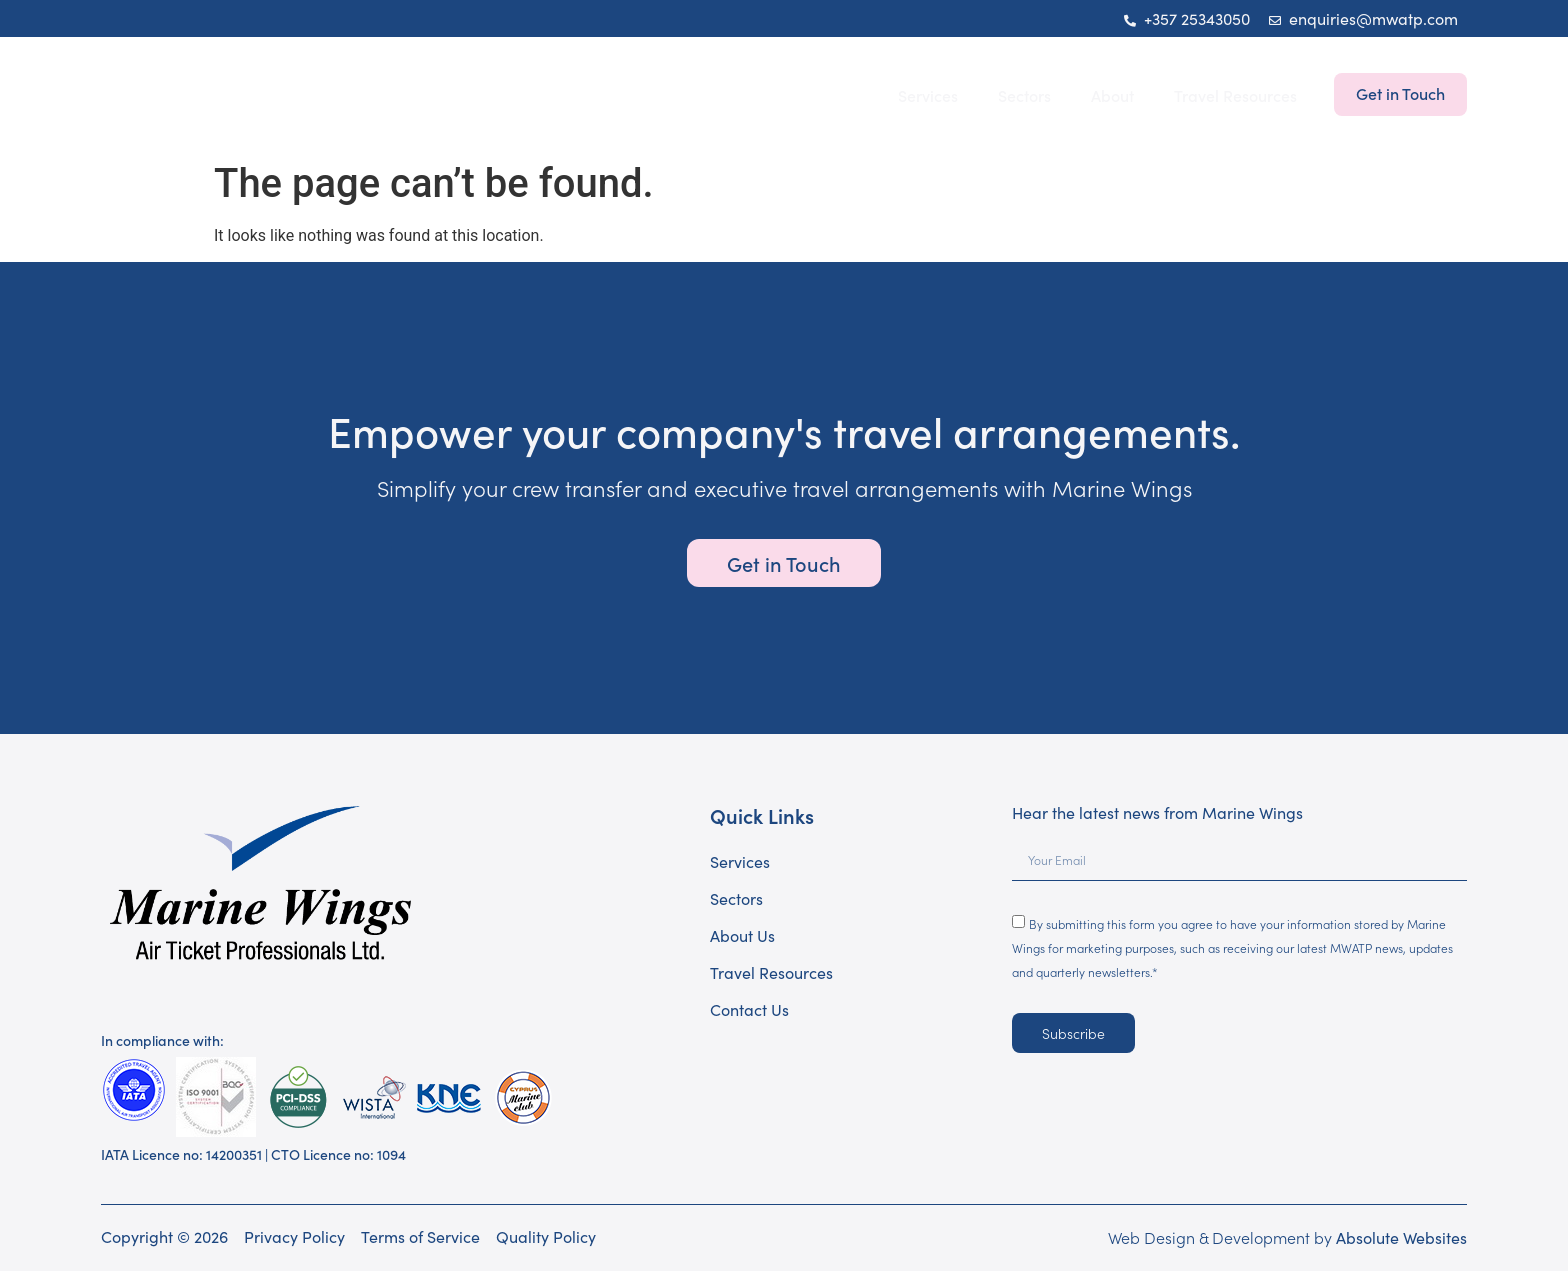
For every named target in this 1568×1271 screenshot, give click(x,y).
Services (928, 95)
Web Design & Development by (1287, 1237)
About (1112, 95)
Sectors (1024, 95)
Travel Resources (1235, 95)
